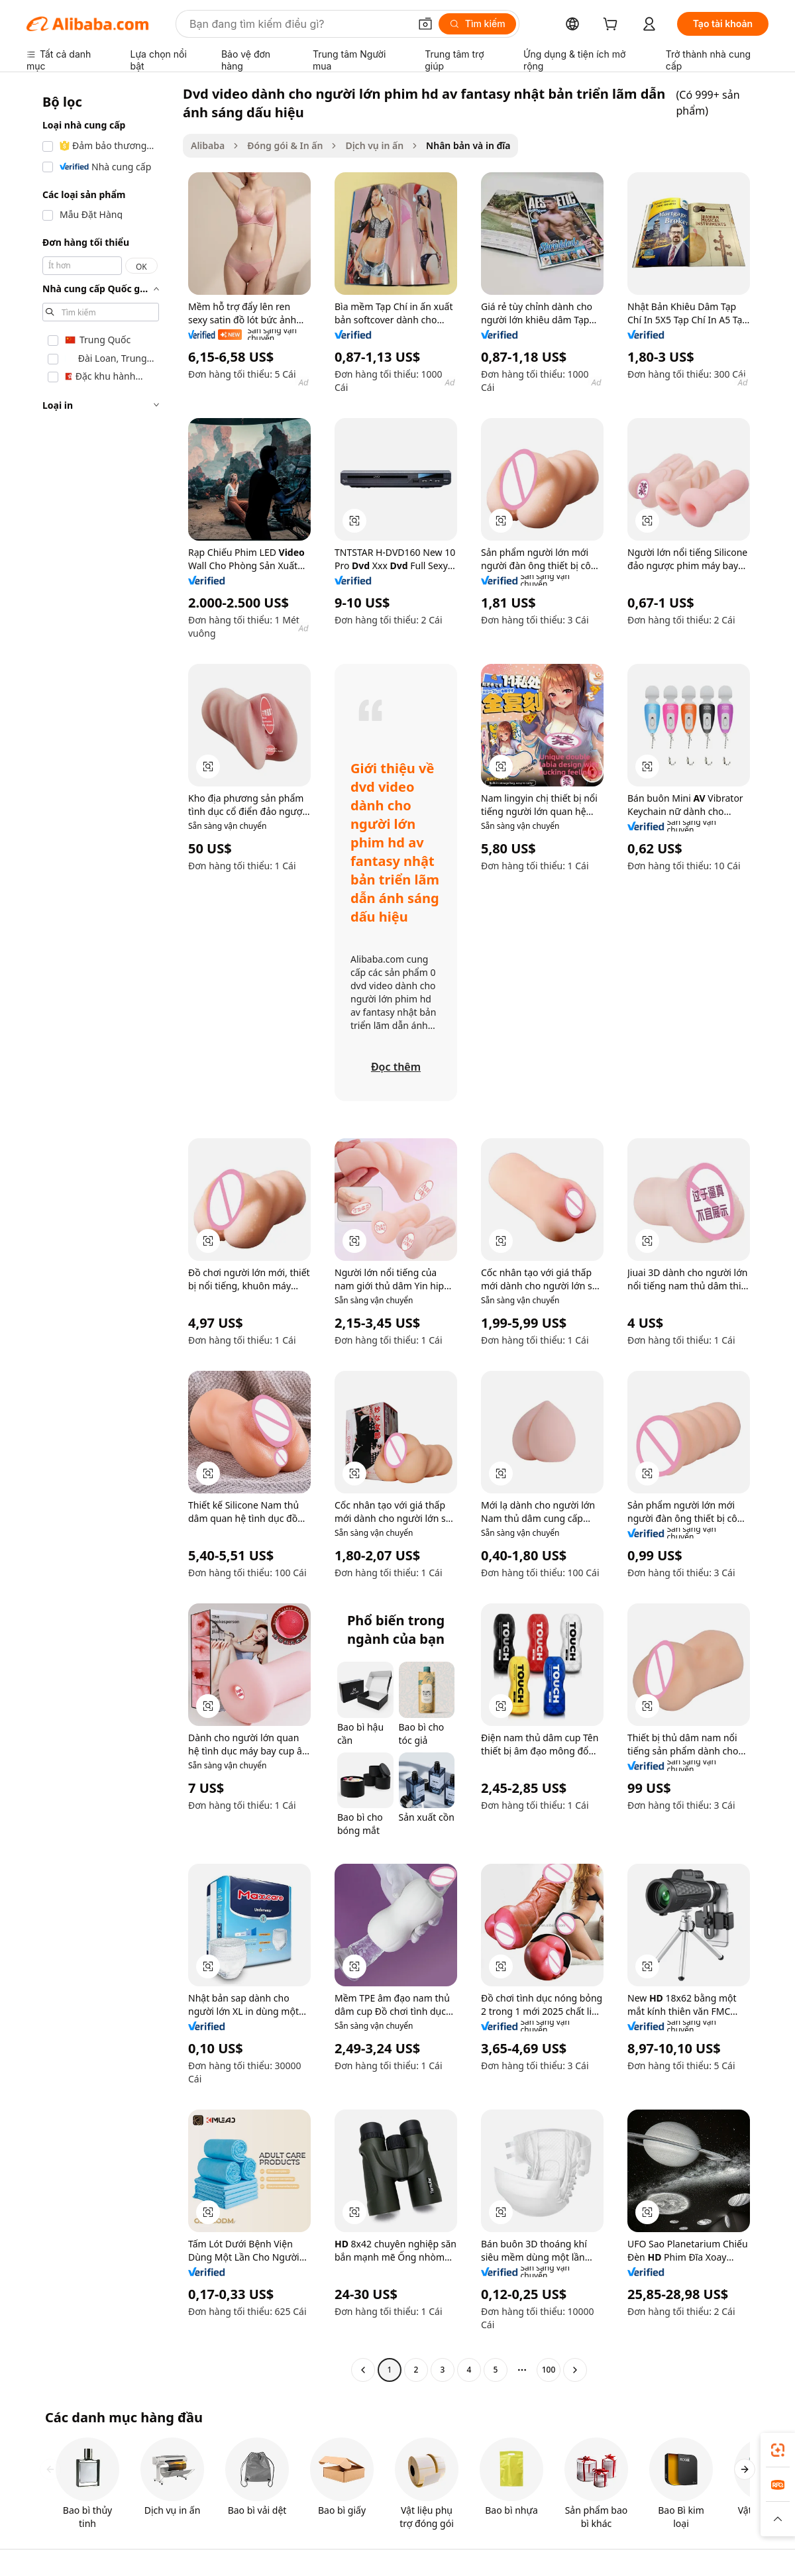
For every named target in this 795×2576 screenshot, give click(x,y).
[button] (425, 23)
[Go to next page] (575, 2370)
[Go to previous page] (363, 2370)
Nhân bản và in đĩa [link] (468, 145)
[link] (778, 2450)
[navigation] (100, 1233)
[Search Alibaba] (298, 24)
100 (549, 2369)
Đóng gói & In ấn (285, 145)
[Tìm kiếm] (477, 23)
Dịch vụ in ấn (374, 145)
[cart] (613, 25)
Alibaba (208, 145)
